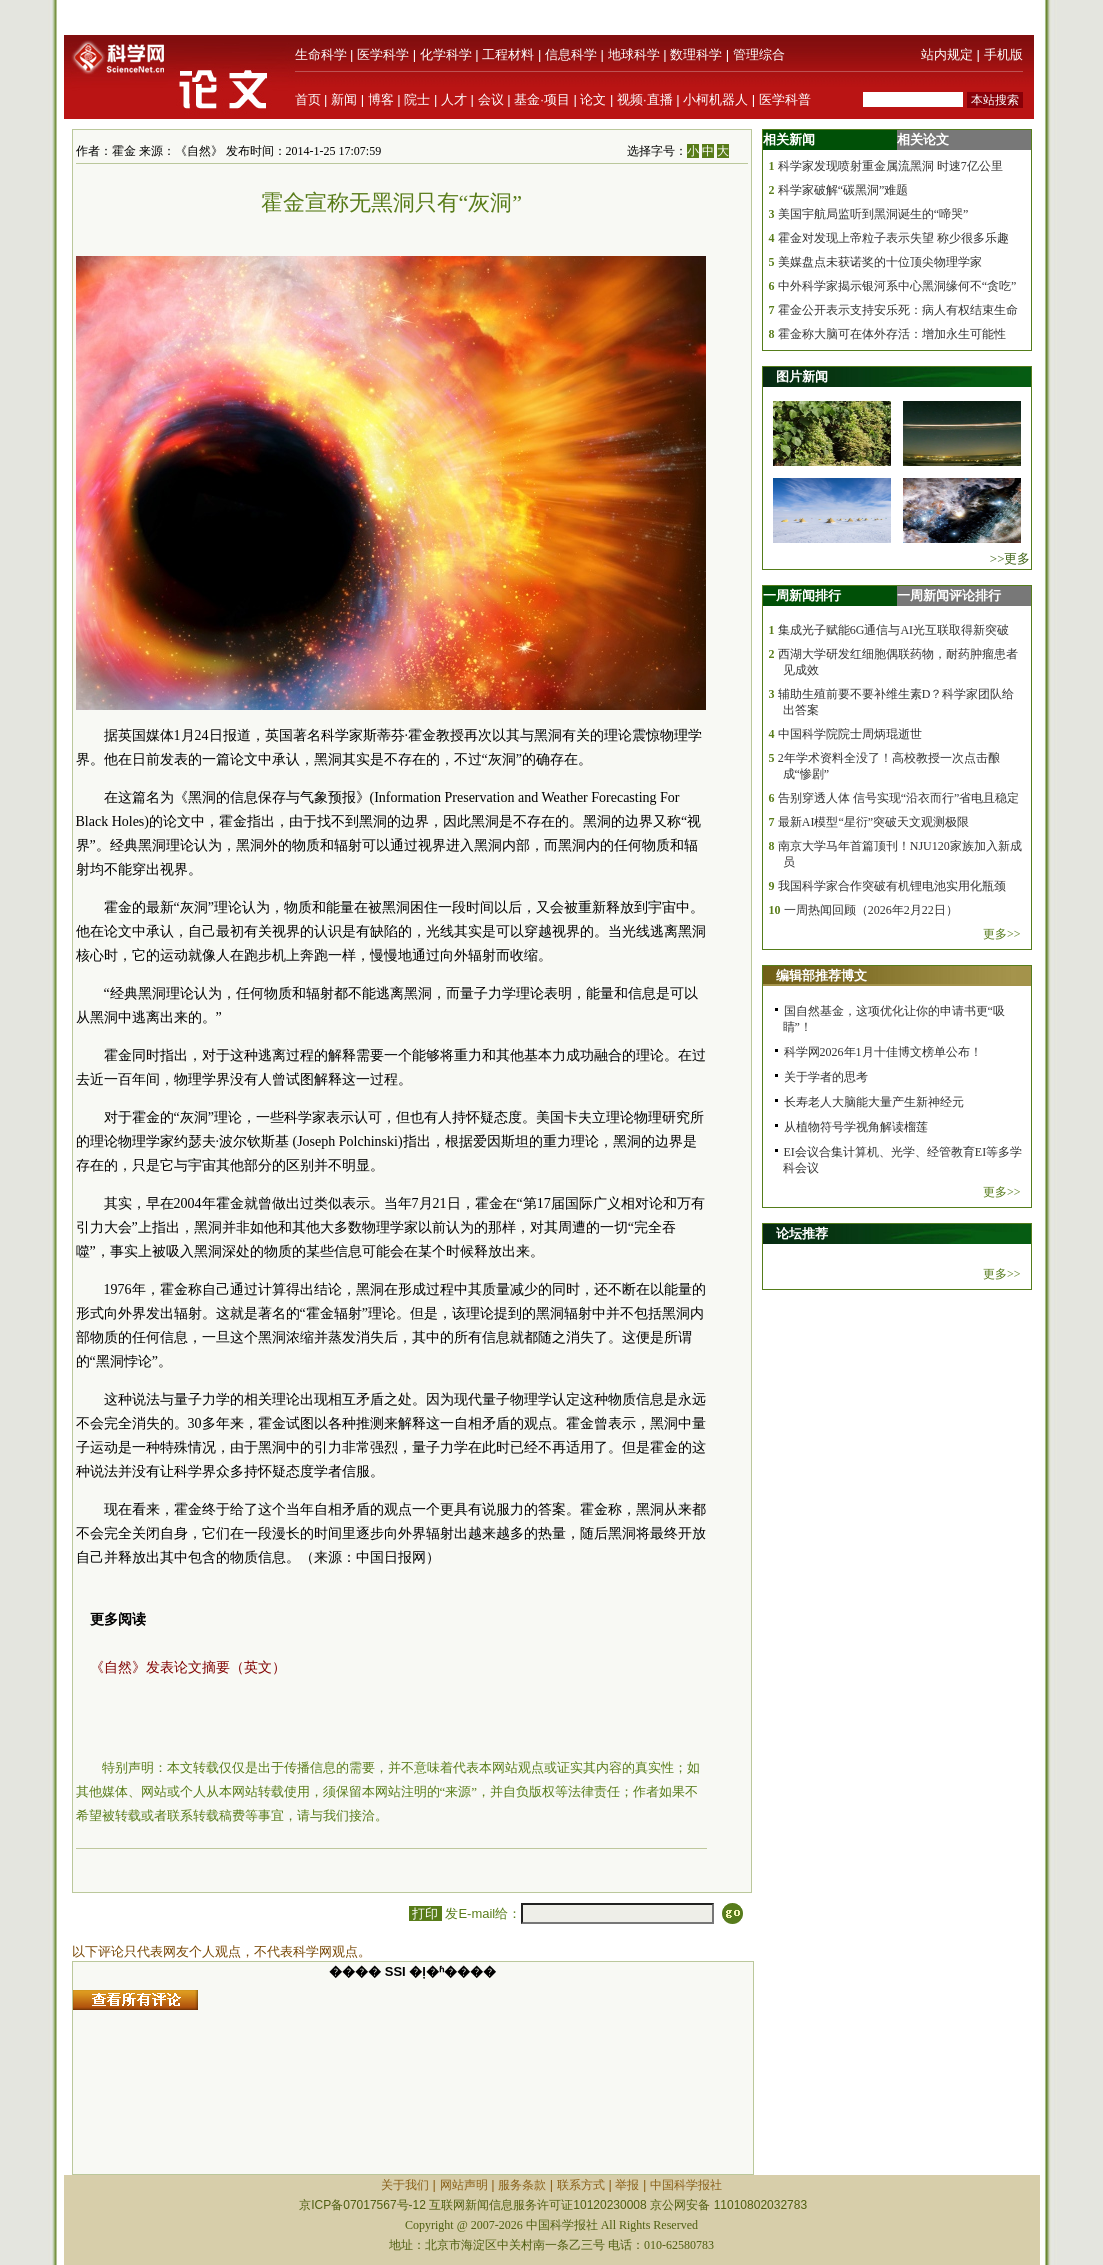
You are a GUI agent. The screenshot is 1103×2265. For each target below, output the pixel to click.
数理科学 (696, 54)
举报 (627, 2185)
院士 (417, 99)
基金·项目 (542, 99)
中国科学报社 (686, 2185)
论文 (593, 99)
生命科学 (321, 54)
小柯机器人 (715, 99)
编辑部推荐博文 (821, 975)
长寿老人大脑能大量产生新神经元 (874, 1102)
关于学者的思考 (826, 1077)
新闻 (344, 99)
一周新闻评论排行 (949, 595)
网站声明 (464, 2185)
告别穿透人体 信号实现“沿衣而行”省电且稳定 (899, 798)
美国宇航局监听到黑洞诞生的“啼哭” (873, 214)
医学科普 (785, 99)
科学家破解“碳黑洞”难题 (843, 190)
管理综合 (759, 54)
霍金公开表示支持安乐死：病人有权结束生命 (898, 310)
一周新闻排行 (802, 595)
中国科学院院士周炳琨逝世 (850, 734)
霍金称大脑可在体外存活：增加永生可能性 (892, 334)
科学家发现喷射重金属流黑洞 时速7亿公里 (890, 166)
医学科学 (383, 54)
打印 (425, 1913)
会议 (491, 99)
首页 (308, 99)
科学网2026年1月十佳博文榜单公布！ (883, 1052)
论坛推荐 (802, 1233)
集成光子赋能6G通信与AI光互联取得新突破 (893, 630)
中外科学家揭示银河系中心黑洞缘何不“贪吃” (897, 286)
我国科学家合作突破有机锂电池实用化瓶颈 (892, 886)
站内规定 (947, 54)
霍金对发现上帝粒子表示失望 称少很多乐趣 (893, 238)
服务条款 (522, 2185)
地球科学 (634, 54)
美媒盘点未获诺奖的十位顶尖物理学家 (880, 262)
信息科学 (571, 54)
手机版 (1003, 54)
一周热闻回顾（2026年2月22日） (871, 910)
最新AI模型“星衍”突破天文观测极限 (873, 822)
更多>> (1002, 934)
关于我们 (405, 2185)
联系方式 (581, 2185)
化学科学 (446, 54)
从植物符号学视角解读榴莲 (856, 1127)
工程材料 (508, 54)
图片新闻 (802, 376)
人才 (454, 99)
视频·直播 (645, 99)
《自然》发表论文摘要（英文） (188, 1667)
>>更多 (1010, 558)
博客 (381, 99)
